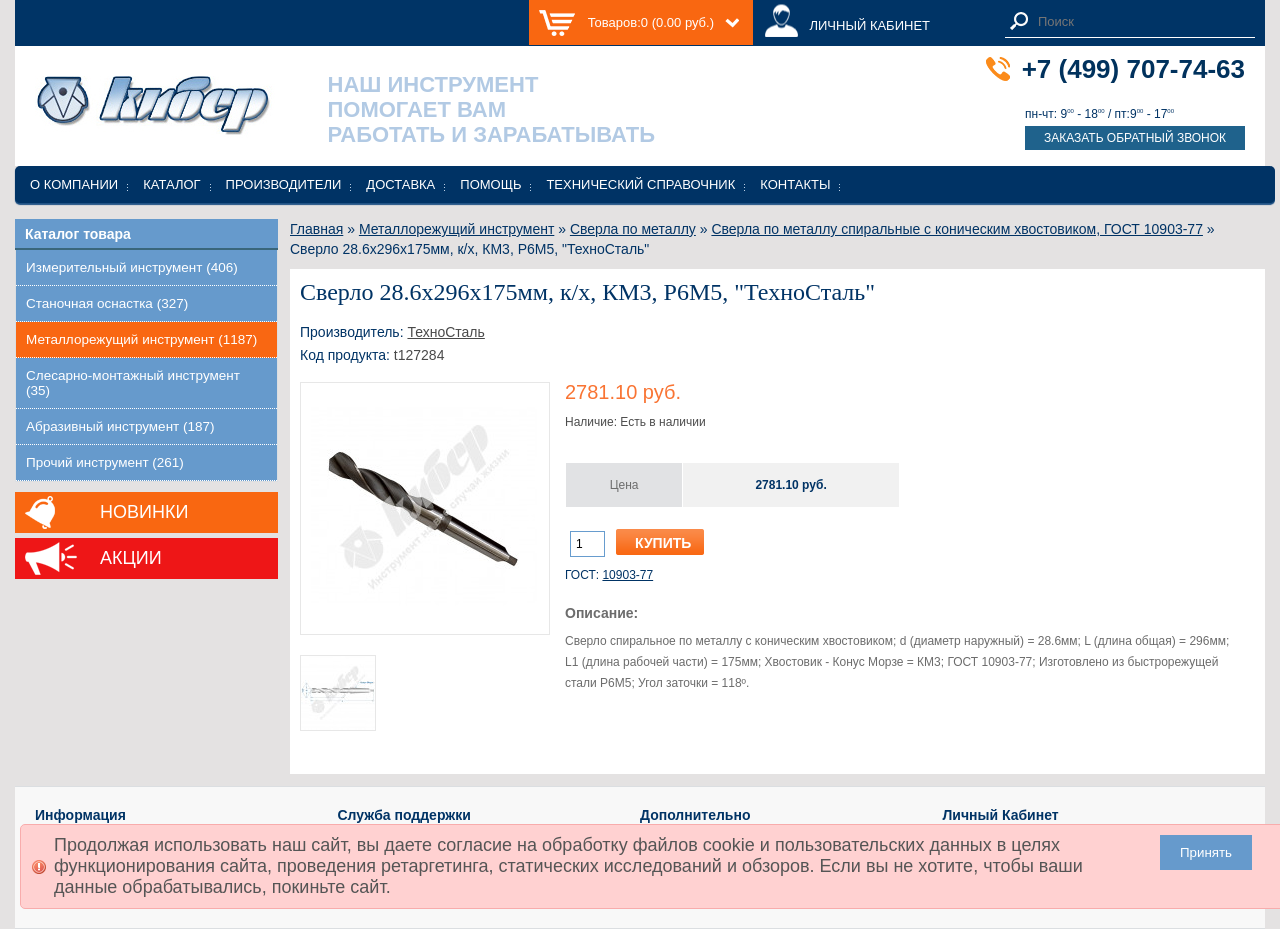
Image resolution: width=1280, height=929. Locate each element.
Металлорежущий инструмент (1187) (141, 339)
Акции (131, 558)
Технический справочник (640, 184)
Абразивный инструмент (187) (120, 426)
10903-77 (627, 575)
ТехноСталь (445, 332)
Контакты (795, 184)
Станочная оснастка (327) (107, 303)
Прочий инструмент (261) (105, 462)
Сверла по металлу (633, 229)
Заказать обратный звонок (1135, 138)
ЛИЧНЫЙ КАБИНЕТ (869, 25)
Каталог (171, 184)
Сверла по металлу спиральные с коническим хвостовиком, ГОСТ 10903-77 (957, 229)
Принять (1206, 852)
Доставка (400, 184)
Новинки (144, 512)
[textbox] (1141, 21)
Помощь (490, 184)
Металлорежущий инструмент (456, 229)
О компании (74, 184)
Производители (284, 184)
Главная (316, 229)
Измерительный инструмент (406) (132, 267)
